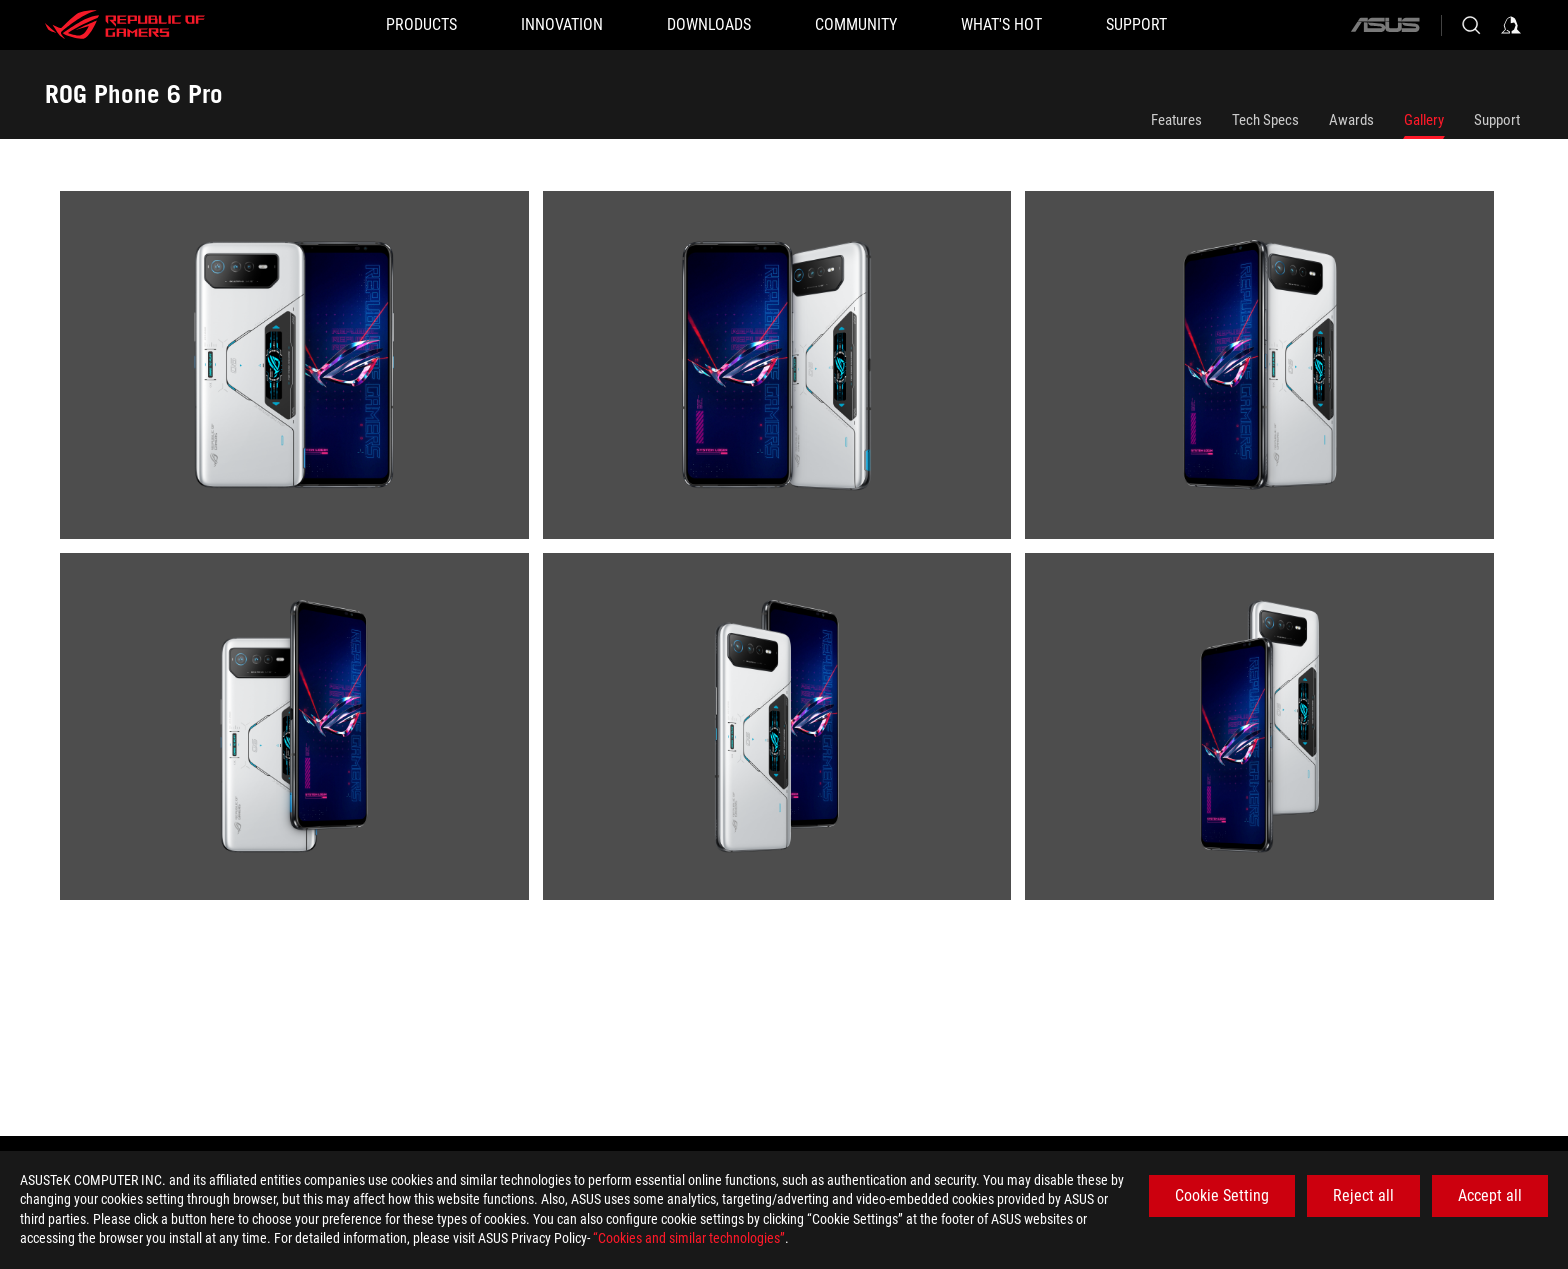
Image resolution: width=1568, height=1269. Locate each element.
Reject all (1363, 1195)
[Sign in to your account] (1511, 25)
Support (1497, 120)
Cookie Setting (1222, 1195)
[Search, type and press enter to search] (1471, 25)
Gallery (1424, 120)
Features (1176, 120)
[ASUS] (1385, 25)
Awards (1351, 120)
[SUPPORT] (1136, 25)
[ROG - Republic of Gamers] (125, 25)
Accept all (1490, 1195)
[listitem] (301, 372)
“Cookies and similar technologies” (689, 1238)
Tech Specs (1265, 120)
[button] (421, 25)
